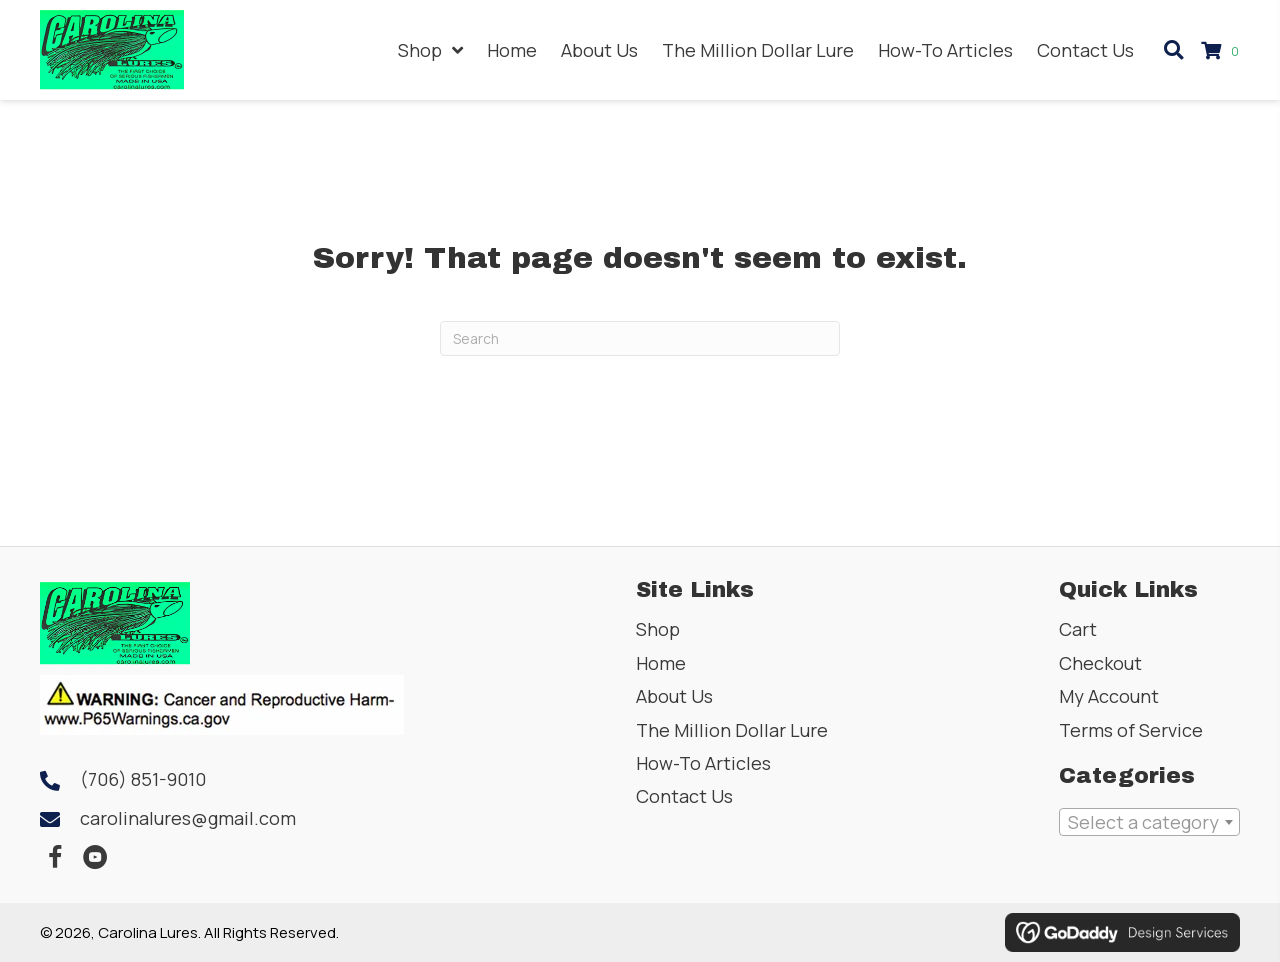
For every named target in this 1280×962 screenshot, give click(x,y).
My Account (1109, 696)
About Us (674, 696)
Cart (1078, 629)
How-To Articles (703, 763)
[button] (55, 858)
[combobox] (1149, 822)
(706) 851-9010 (143, 779)
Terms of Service (1131, 730)
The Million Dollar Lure (732, 730)
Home (661, 663)
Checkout (1100, 663)
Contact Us (684, 796)
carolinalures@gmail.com (188, 818)
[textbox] (1149, 822)
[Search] (640, 338)
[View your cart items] (1223, 50)
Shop (658, 629)
